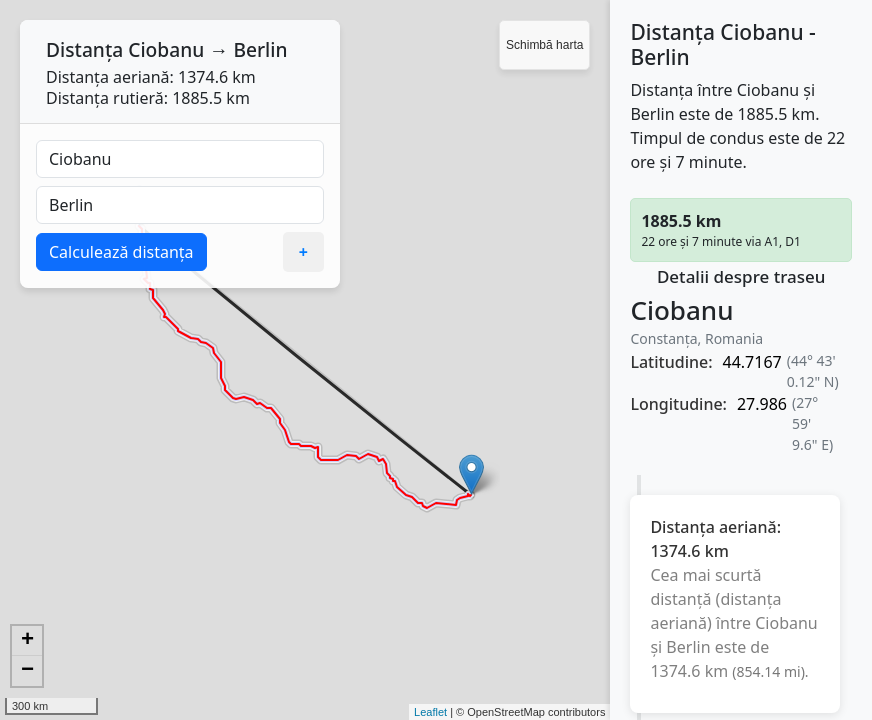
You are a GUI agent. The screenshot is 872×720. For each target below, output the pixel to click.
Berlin (260, 49)
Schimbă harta (544, 45)
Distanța (84, 49)
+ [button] (27, 641)
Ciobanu (166, 49)
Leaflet (430, 712)
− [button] (27, 671)
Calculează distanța (121, 252)
